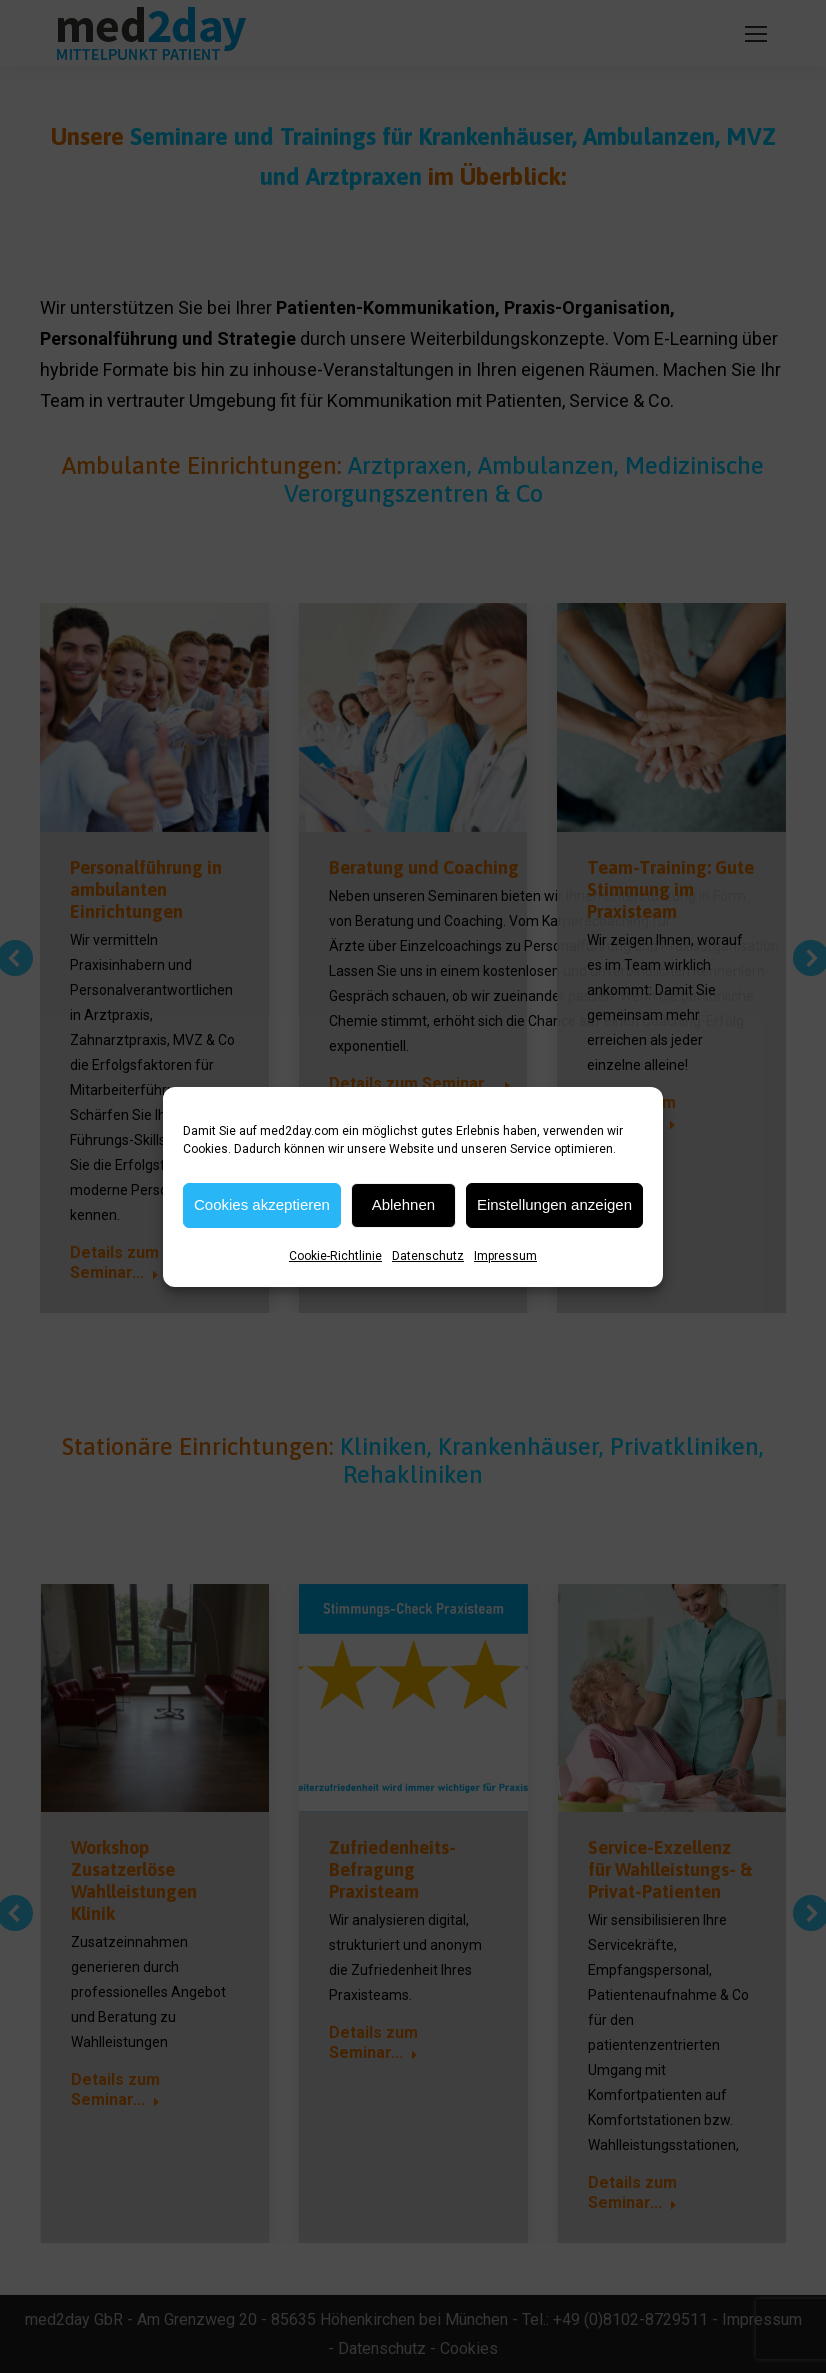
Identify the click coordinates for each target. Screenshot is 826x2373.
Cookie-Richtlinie (335, 1256)
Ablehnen (403, 1204)
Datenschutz (428, 1256)
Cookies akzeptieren (262, 1204)
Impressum (505, 1256)
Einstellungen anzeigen (554, 1204)
